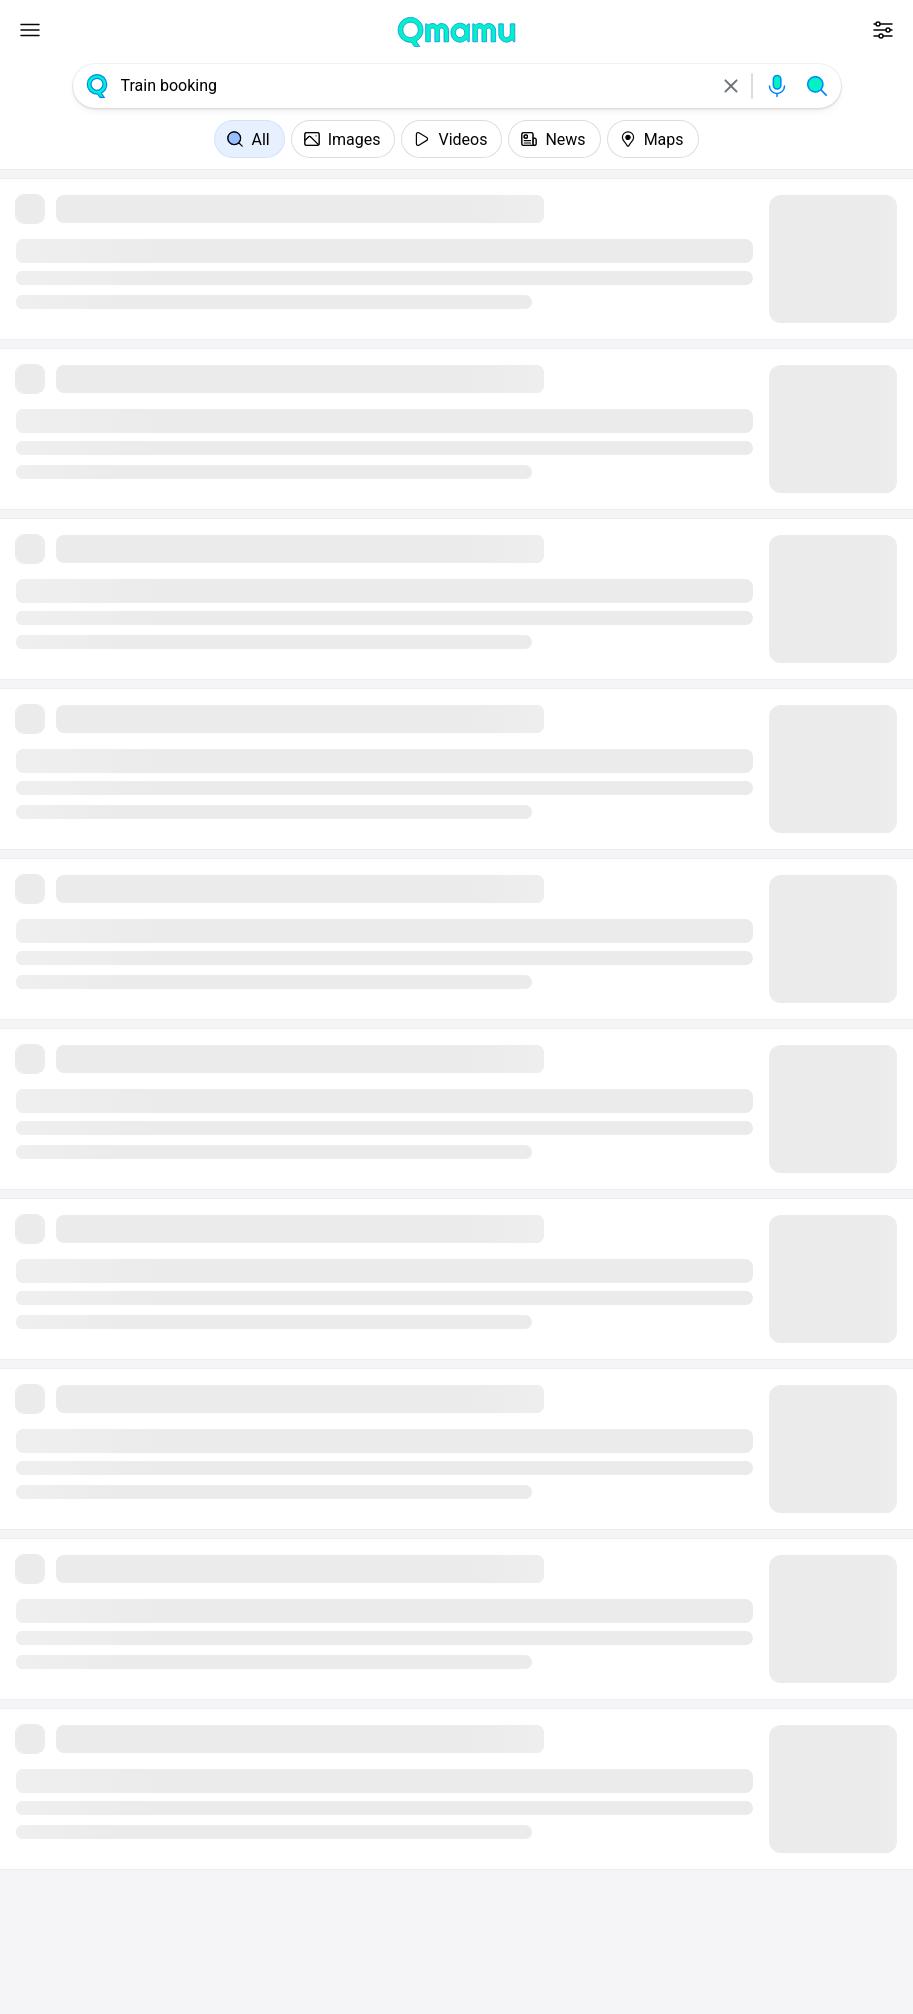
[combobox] (414, 86)
